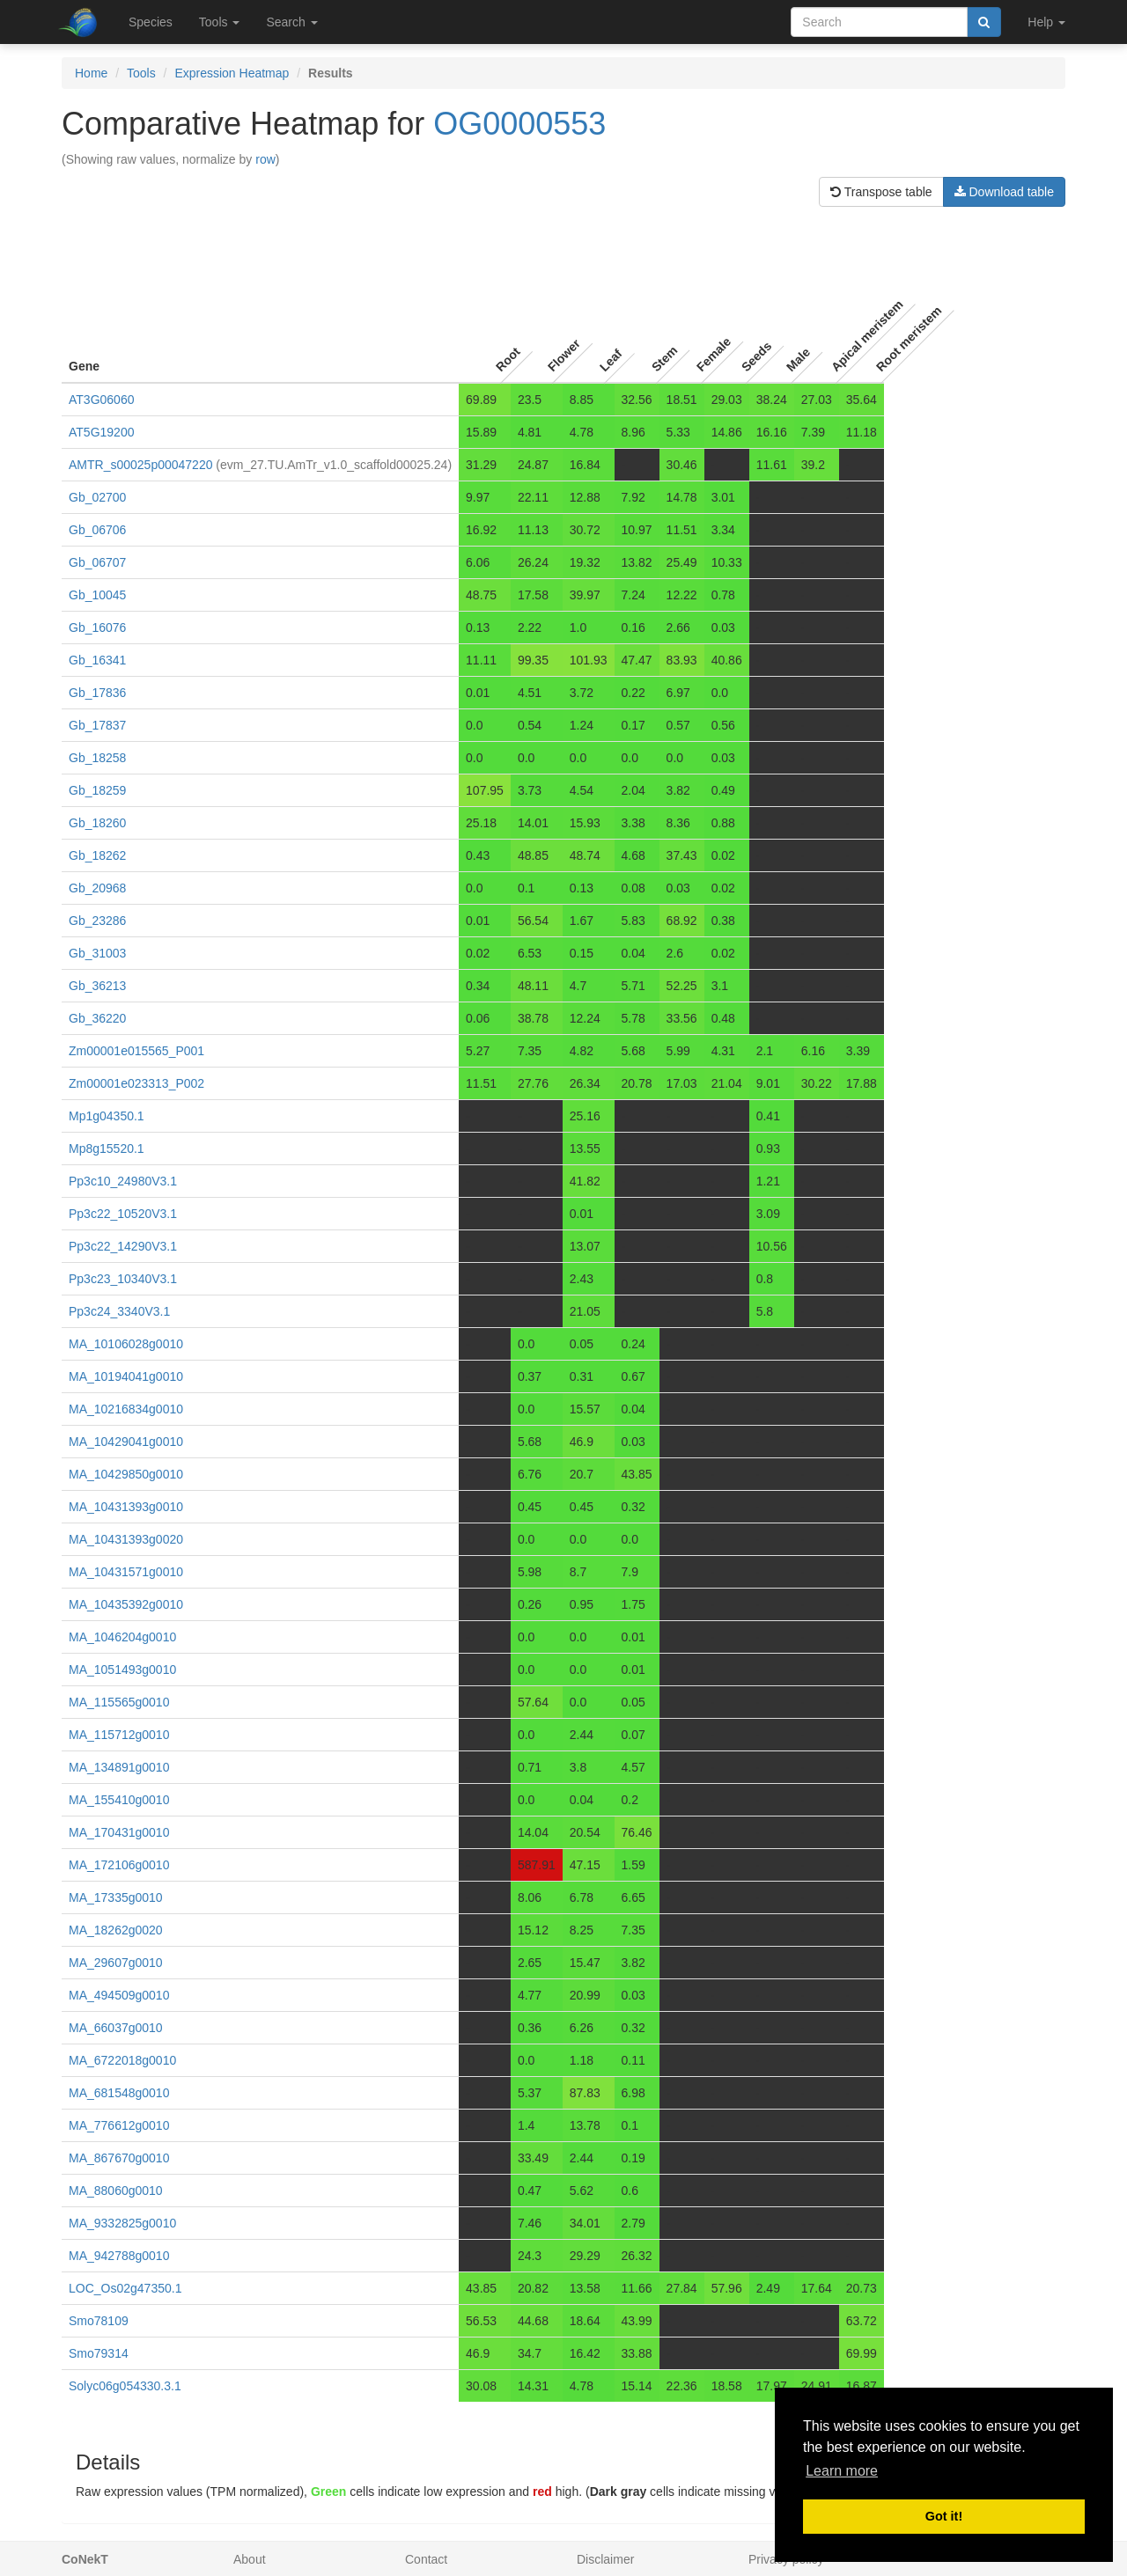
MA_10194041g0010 (126, 1376)
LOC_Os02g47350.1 (125, 2288)
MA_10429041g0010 (126, 1442)
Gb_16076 (97, 627)
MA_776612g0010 (119, 2125)
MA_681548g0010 (119, 2093)
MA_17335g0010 (116, 1897)
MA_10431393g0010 (126, 1507)
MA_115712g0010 (119, 1735)
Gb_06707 (97, 562)
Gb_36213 (97, 986)
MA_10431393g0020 (126, 1539)
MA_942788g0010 (119, 2256)
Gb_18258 (97, 758)
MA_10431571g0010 (126, 1572)
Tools (141, 73)
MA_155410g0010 (119, 1800)
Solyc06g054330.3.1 (125, 2386)
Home (91, 73)
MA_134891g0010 (119, 1767)
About (249, 2559)
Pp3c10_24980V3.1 (123, 1181)
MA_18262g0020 (116, 1930)
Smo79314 (99, 2353)
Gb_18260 (97, 823)
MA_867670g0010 (119, 2158)
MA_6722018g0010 (122, 2060)
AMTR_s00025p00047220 (140, 465)
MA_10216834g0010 (126, 1409)
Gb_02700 (97, 497)
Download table (1004, 192)
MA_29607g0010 (116, 1963)
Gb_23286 (97, 921)
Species (151, 22)
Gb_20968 (97, 888)
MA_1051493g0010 (122, 1669)
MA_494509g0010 (119, 1995)
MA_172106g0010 (119, 1865)
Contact (426, 2559)
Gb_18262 (97, 855)
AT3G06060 (101, 400)
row (265, 159)
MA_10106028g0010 (126, 1344)
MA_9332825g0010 (122, 2223)
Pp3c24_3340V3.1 (119, 1311)
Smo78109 (99, 2321)
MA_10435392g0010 (126, 1604)
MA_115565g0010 (119, 1702)
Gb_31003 (97, 953)
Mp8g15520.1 (106, 1148)
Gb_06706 (97, 530)
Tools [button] (219, 22)
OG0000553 (519, 124)
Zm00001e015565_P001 (136, 1051)
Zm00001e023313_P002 (136, 1083)
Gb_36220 (97, 1018)
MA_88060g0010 (116, 2190)
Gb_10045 (97, 595)
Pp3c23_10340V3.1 (123, 1279)
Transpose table (881, 192)
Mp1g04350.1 (106, 1116)
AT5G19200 (101, 432)
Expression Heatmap (231, 73)
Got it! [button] (943, 2516)
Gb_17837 (97, 725)
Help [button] (1046, 22)
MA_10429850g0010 (126, 1474)
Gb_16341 (97, 660)
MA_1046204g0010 (122, 1637)
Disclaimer (605, 2559)
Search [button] (291, 22)
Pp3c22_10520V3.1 (123, 1214)
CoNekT (85, 2559)
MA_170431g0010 (119, 1832)
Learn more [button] (842, 2470)
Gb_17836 (97, 693)
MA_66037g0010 (116, 2028)
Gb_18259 (97, 790)
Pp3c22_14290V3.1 (123, 1246)
